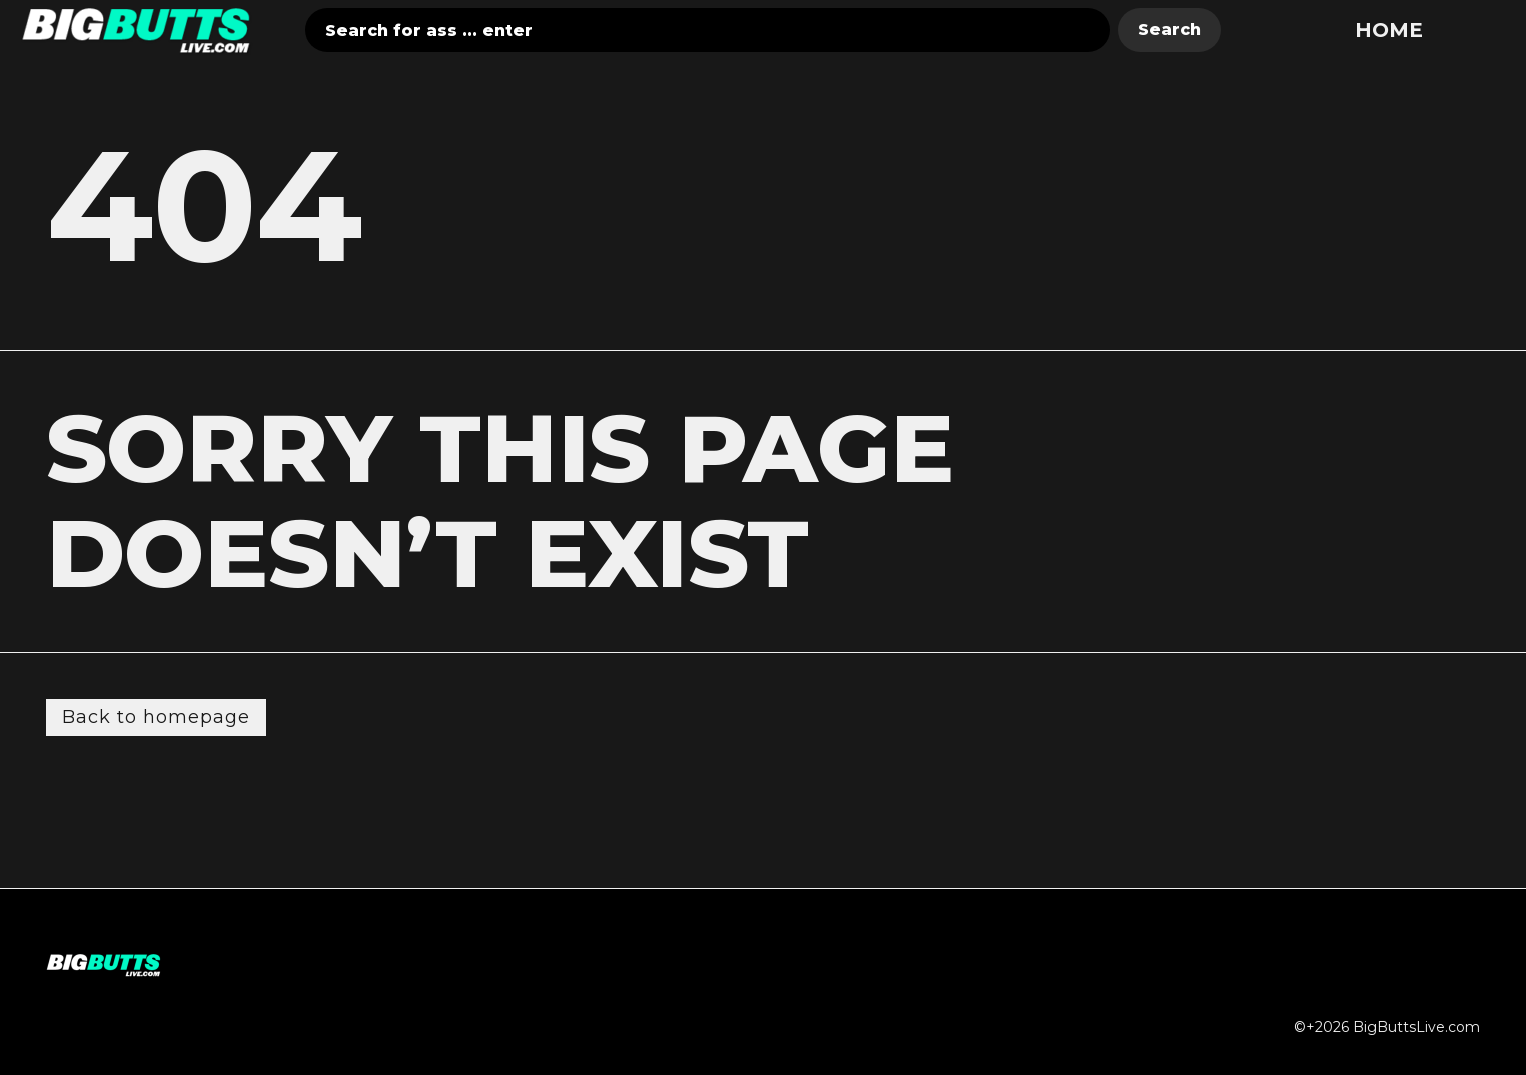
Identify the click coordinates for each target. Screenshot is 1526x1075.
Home (1389, 30)
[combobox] (707, 30)
